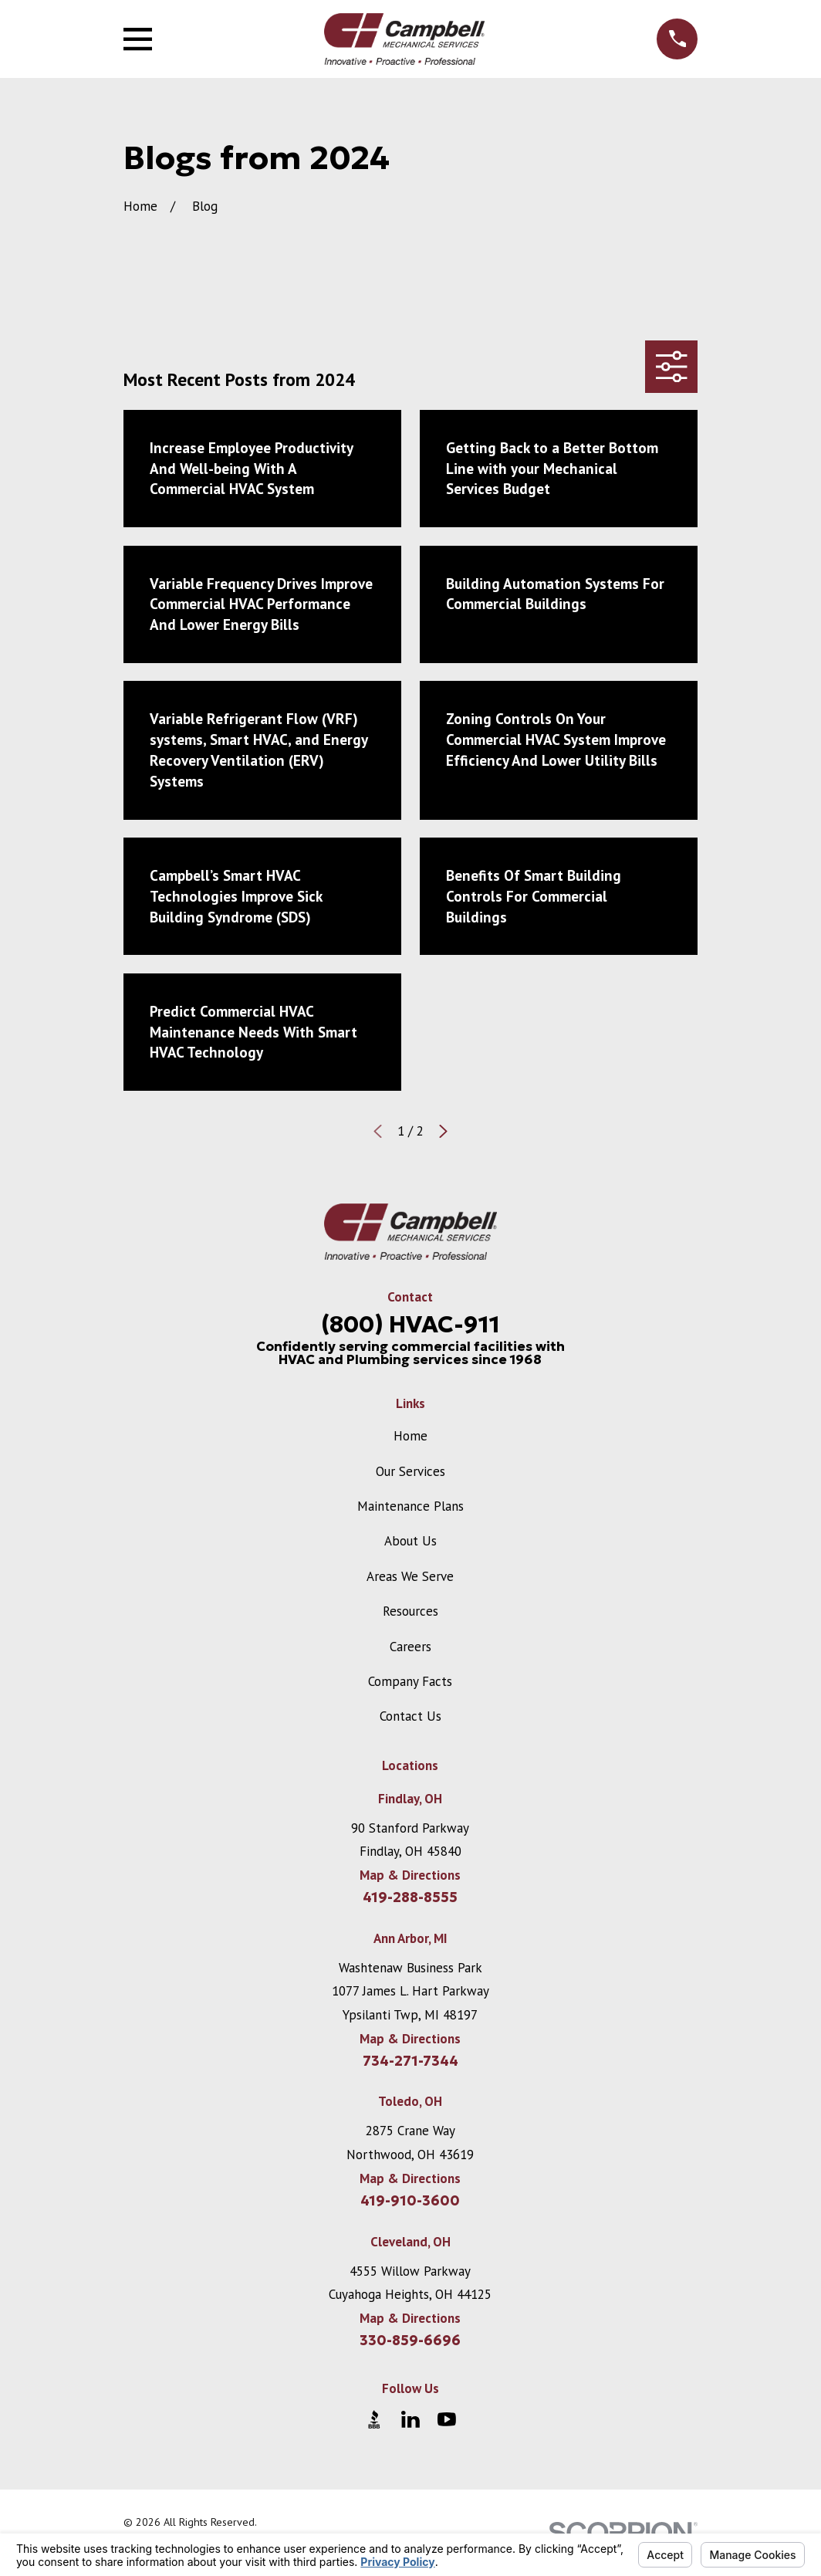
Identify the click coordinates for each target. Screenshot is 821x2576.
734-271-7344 (410, 2061)
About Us (410, 1540)
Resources (410, 1611)
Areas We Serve (410, 1576)
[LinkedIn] (410, 2419)
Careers (410, 1646)
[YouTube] (447, 2419)
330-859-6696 (410, 2341)
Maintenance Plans (410, 1506)
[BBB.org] (374, 2419)
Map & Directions (410, 1875)
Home (410, 1435)
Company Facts (410, 1681)
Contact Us (410, 1716)
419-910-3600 (410, 2201)
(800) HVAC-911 (410, 1324)
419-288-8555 (410, 1897)
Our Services (410, 1471)
